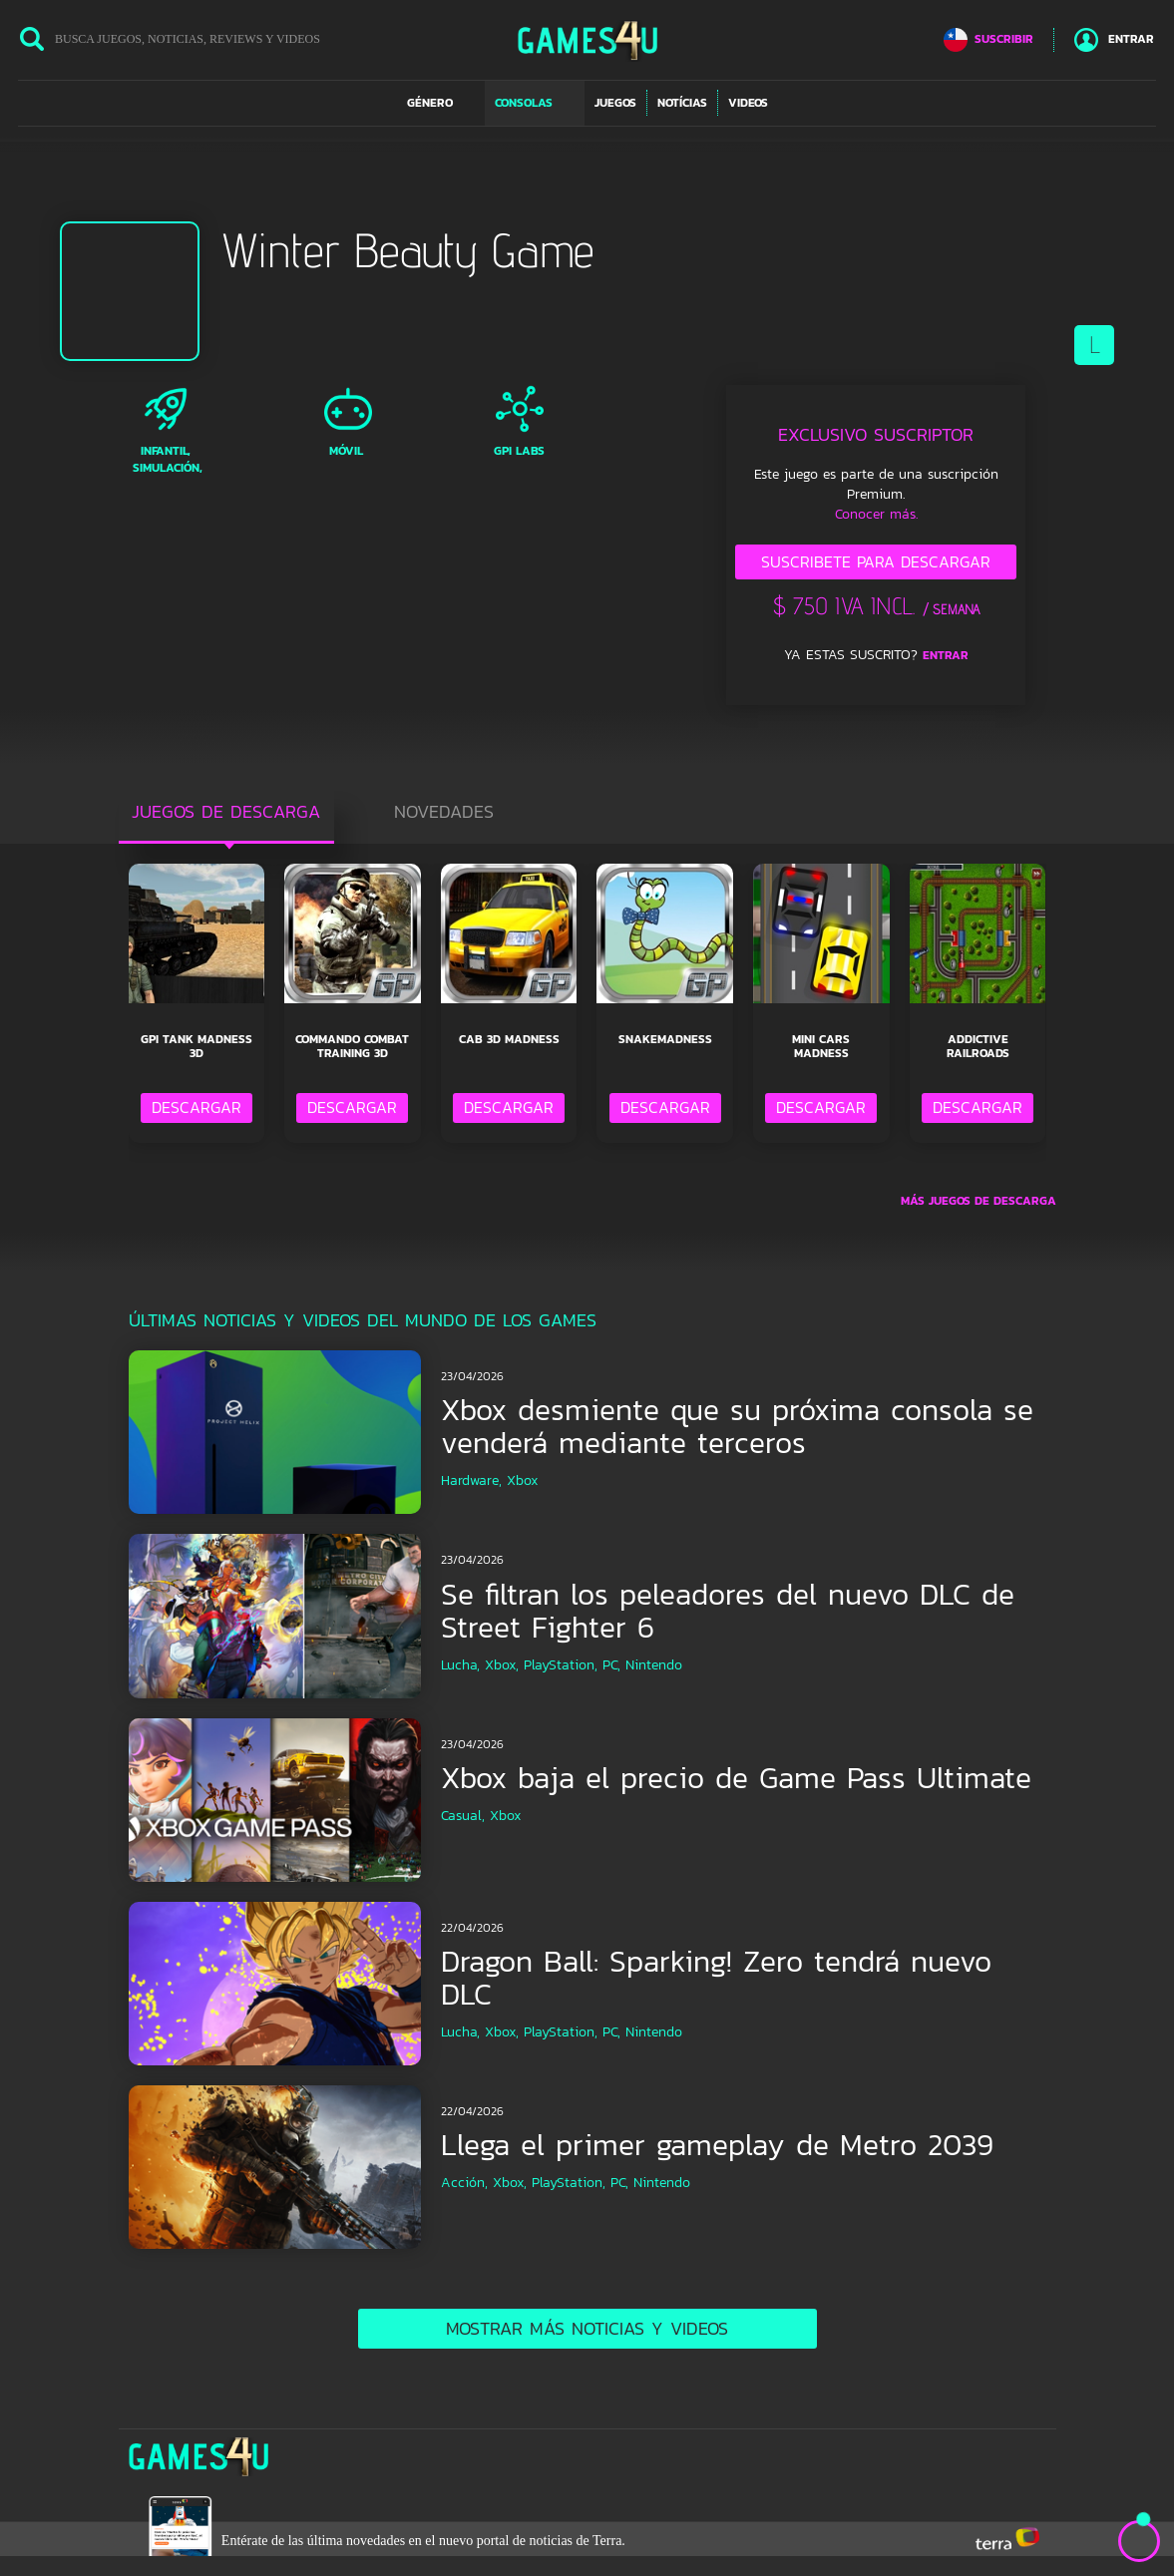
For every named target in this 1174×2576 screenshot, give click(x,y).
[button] (441, 103)
